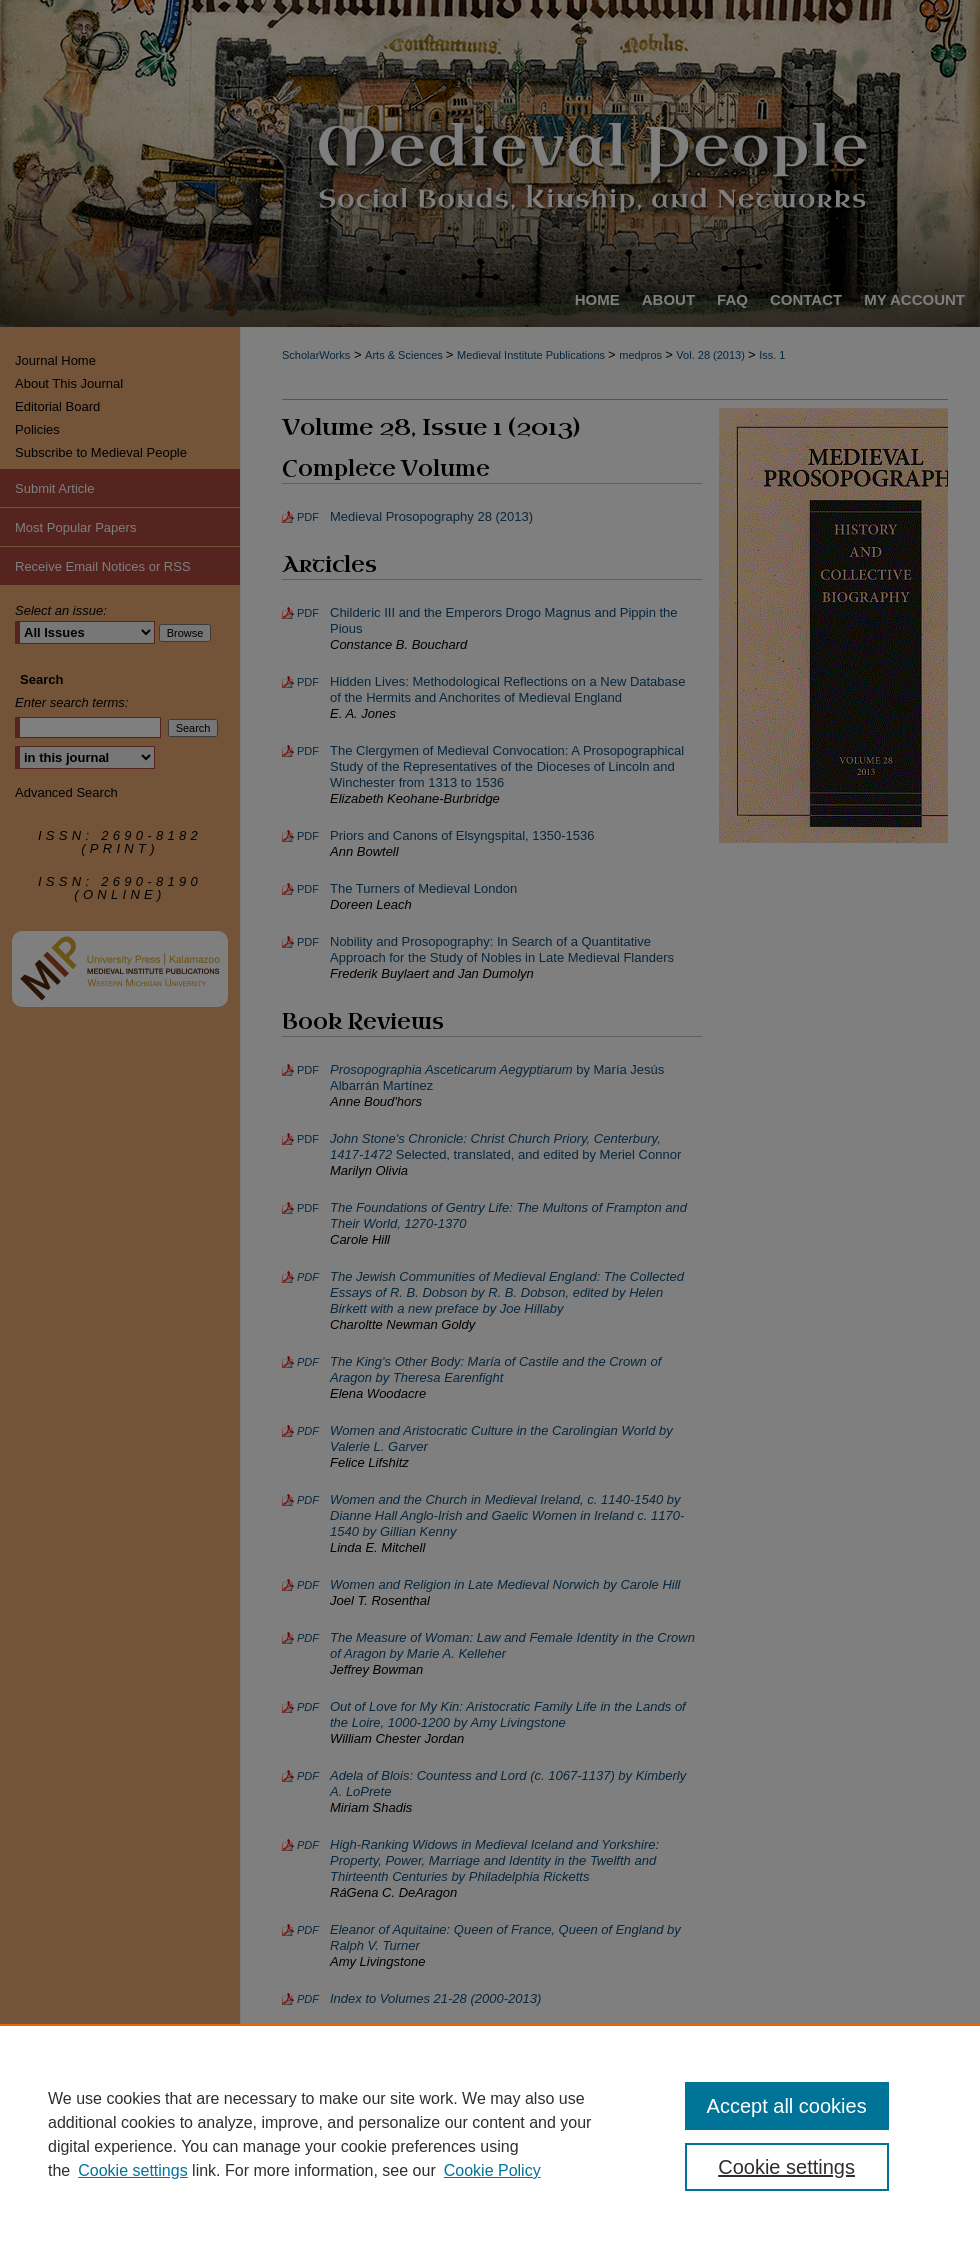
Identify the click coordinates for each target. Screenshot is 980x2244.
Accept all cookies (787, 2106)
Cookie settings (132, 2170)
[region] (490, 2134)
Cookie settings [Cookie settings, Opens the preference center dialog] (786, 2167)
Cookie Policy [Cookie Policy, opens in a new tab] (492, 2170)
